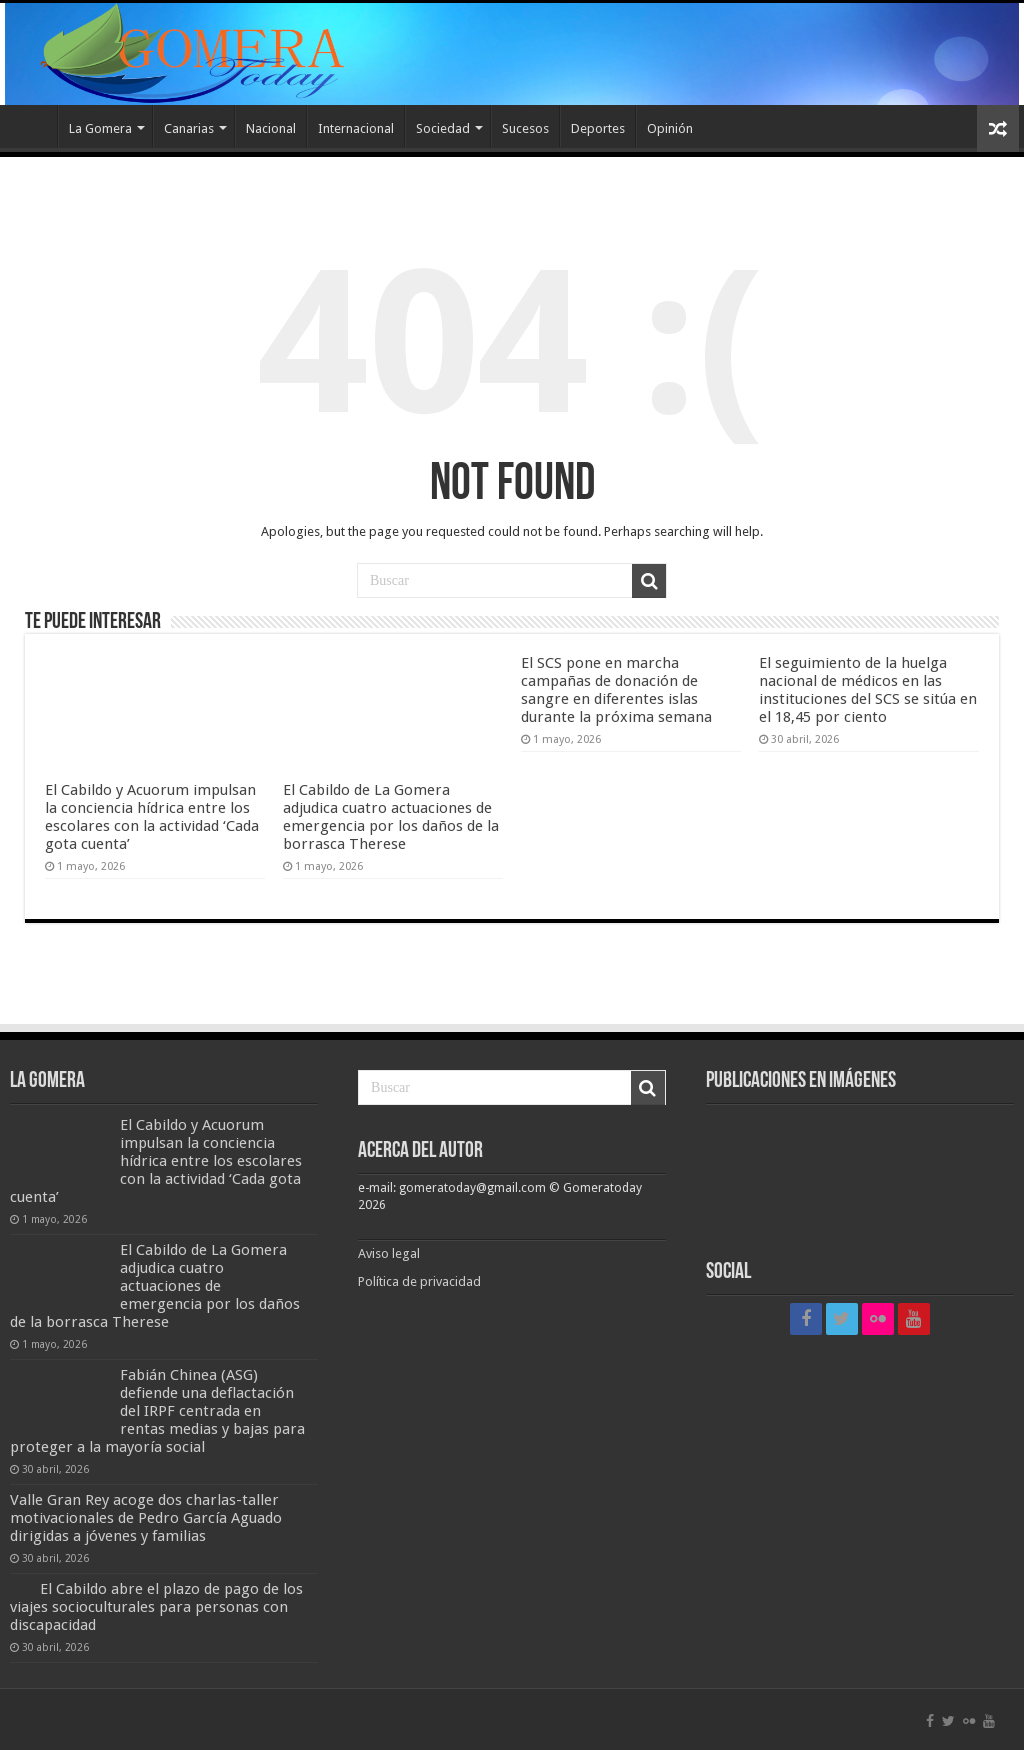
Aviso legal (390, 1253)
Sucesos (525, 128)
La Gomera (100, 128)
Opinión (670, 128)
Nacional (271, 128)
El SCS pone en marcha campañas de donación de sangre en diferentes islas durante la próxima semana (616, 690)
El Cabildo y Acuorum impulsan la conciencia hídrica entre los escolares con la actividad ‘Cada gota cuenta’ (152, 817)
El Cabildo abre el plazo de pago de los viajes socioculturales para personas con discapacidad (156, 1607)
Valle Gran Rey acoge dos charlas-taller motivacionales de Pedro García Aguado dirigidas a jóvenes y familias (146, 1518)
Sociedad (443, 128)
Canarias (189, 128)
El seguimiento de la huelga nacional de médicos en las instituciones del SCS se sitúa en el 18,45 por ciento (868, 690)
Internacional (356, 128)
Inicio (31, 126)
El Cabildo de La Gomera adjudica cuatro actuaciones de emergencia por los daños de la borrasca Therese (391, 817)
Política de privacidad (419, 1281)
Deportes (598, 128)
